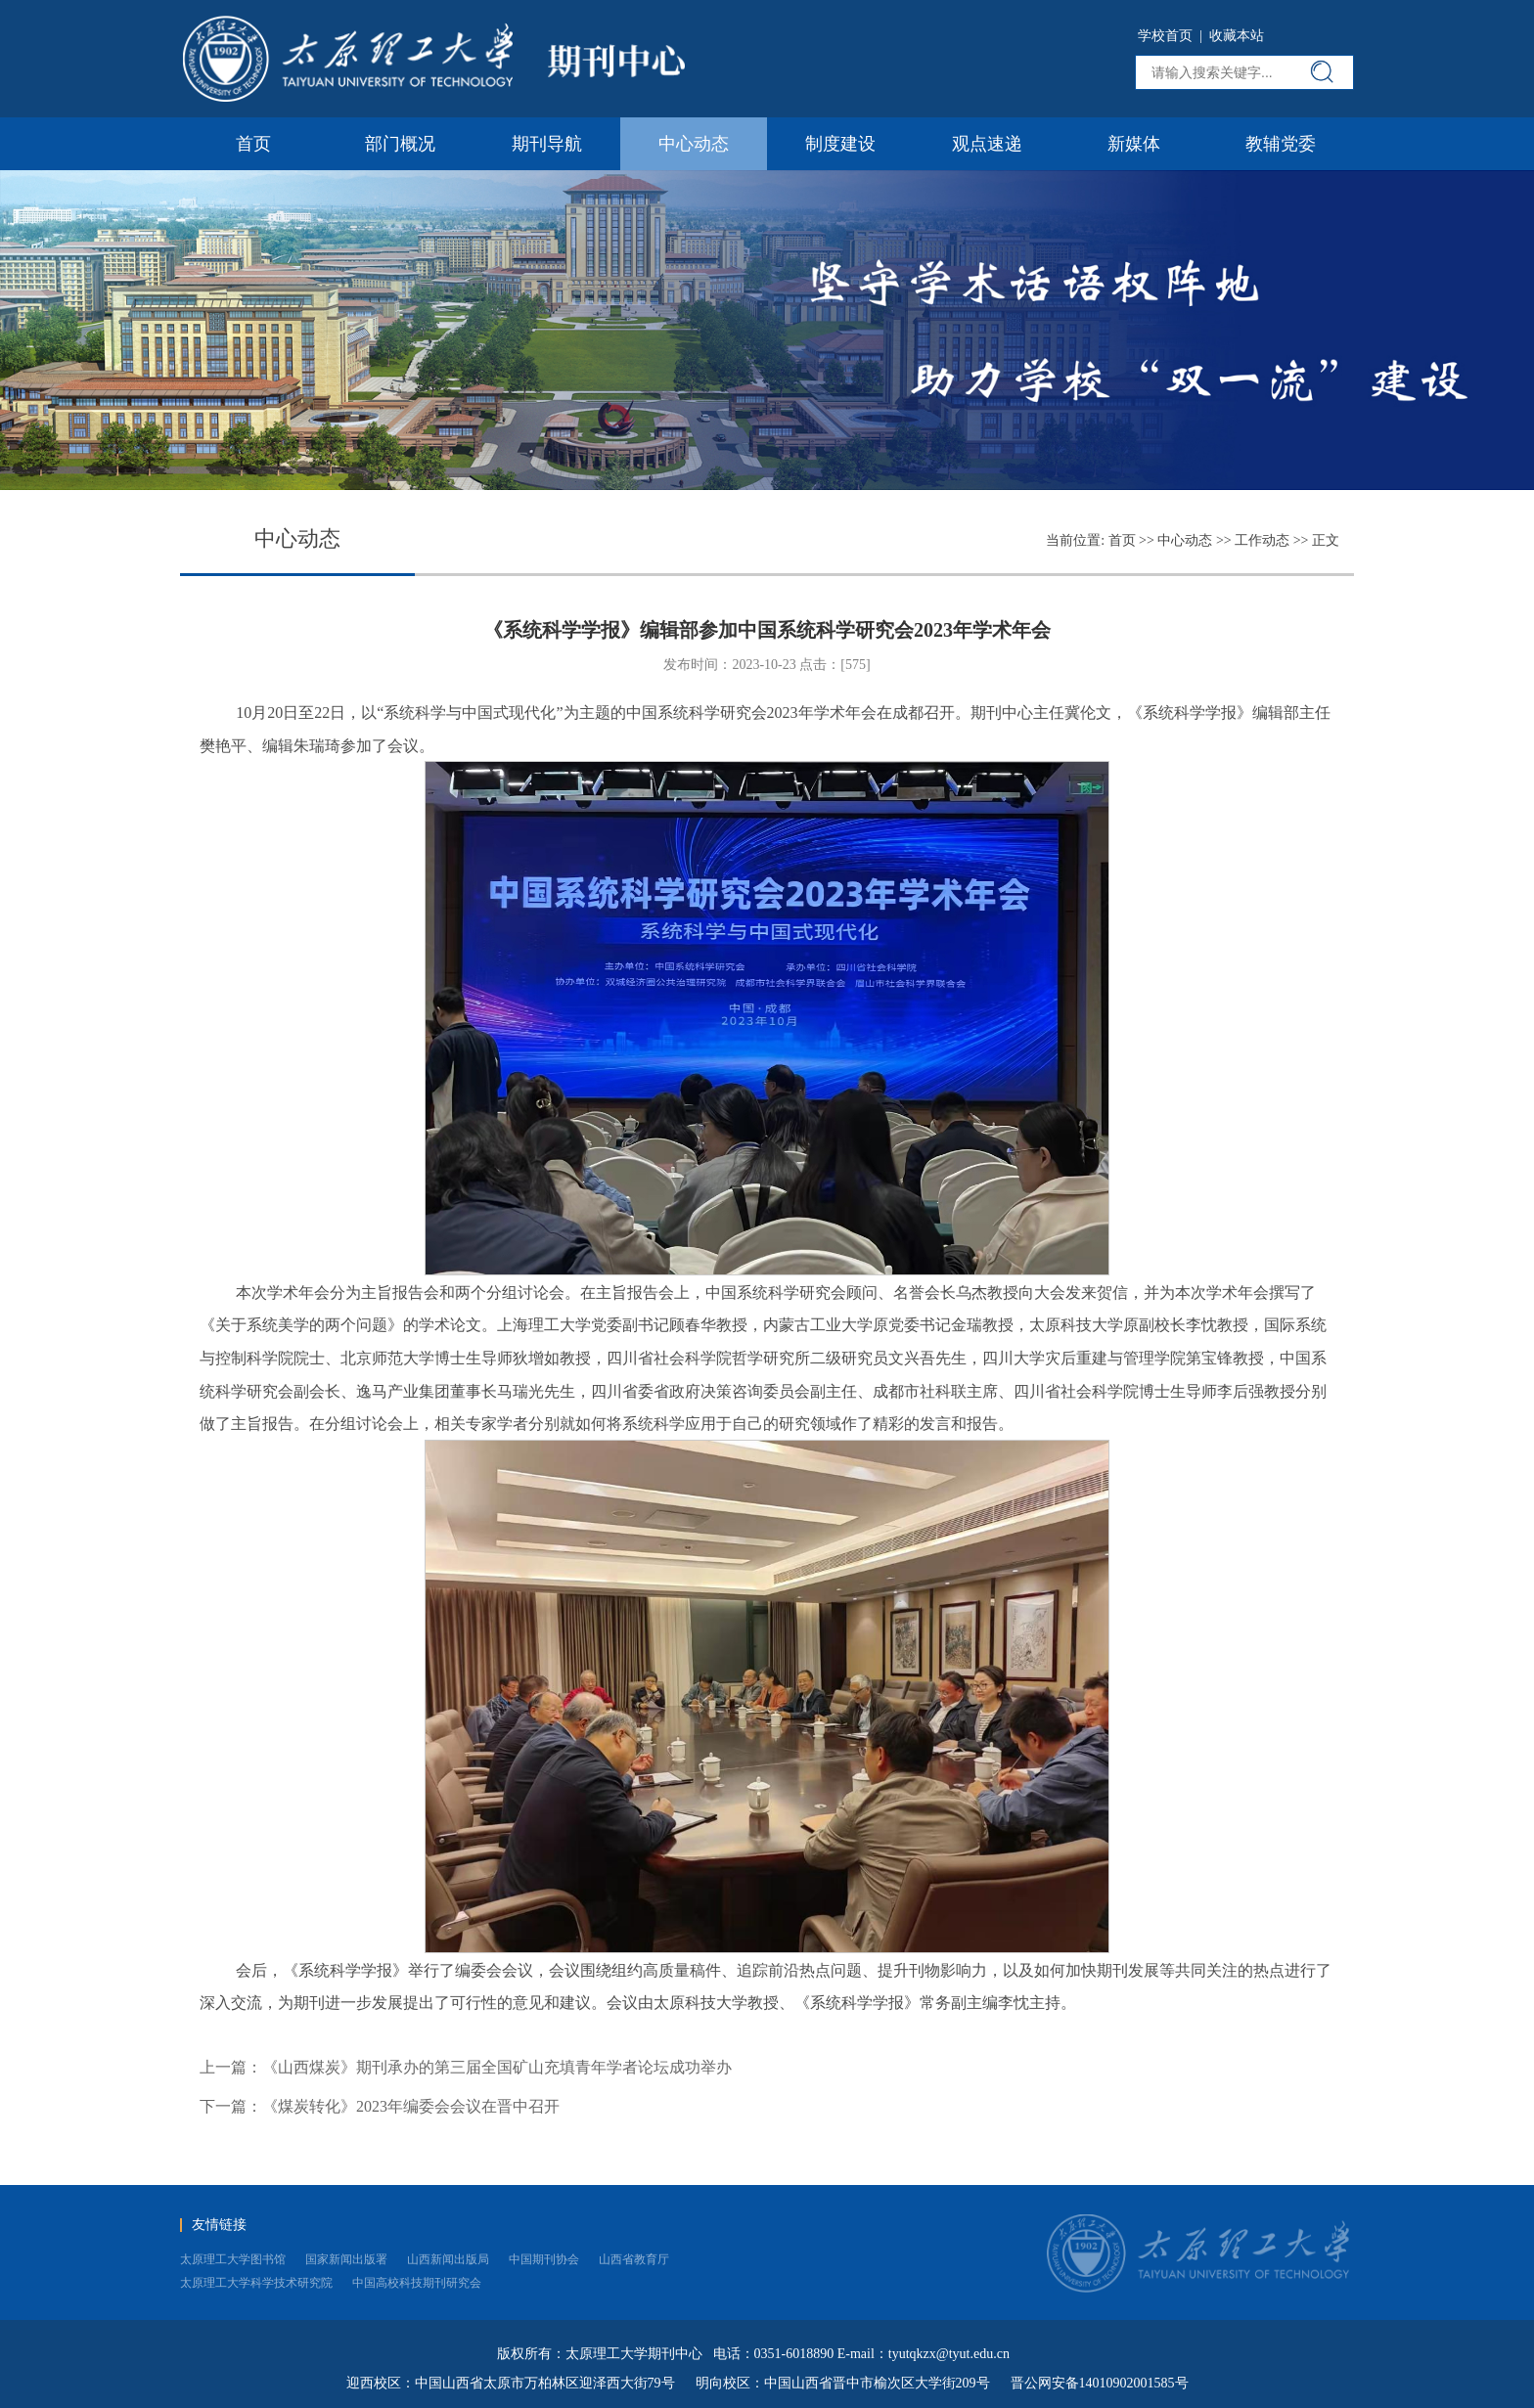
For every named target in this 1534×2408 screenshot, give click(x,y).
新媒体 (1133, 144)
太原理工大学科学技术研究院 (256, 2283)
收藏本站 (1236, 35)
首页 (253, 144)
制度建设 (840, 144)
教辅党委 (1280, 144)
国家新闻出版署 (346, 2259)
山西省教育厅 (634, 2259)
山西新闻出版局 (448, 2259)
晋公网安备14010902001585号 (1100, 2383)
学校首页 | (1173, 35)
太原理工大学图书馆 (233, 2259)
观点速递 (987, 144)
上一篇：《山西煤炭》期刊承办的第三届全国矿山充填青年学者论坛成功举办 (466, 2067)
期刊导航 (547, 144)
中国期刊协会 (544, 2259)
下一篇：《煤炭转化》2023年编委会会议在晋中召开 (380, 2106)
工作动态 (1262, 540)
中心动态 (693, 144)
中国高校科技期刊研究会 (416, 2283)
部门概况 (400, 144)
